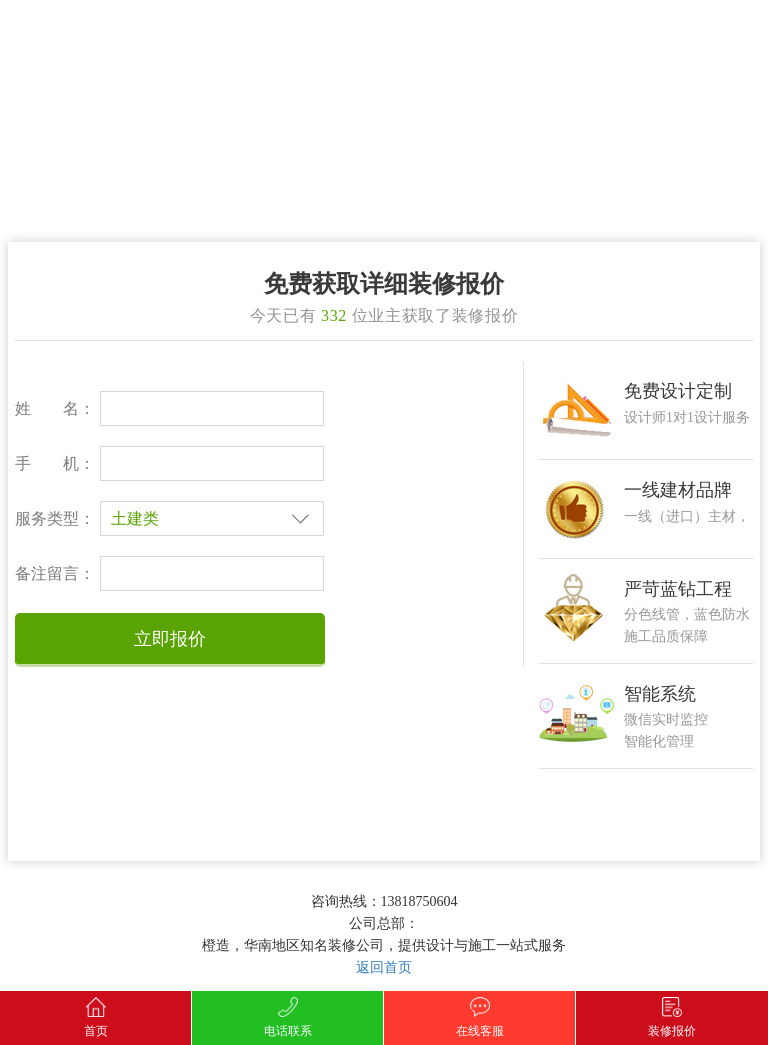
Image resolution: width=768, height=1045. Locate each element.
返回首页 (384, 967)
